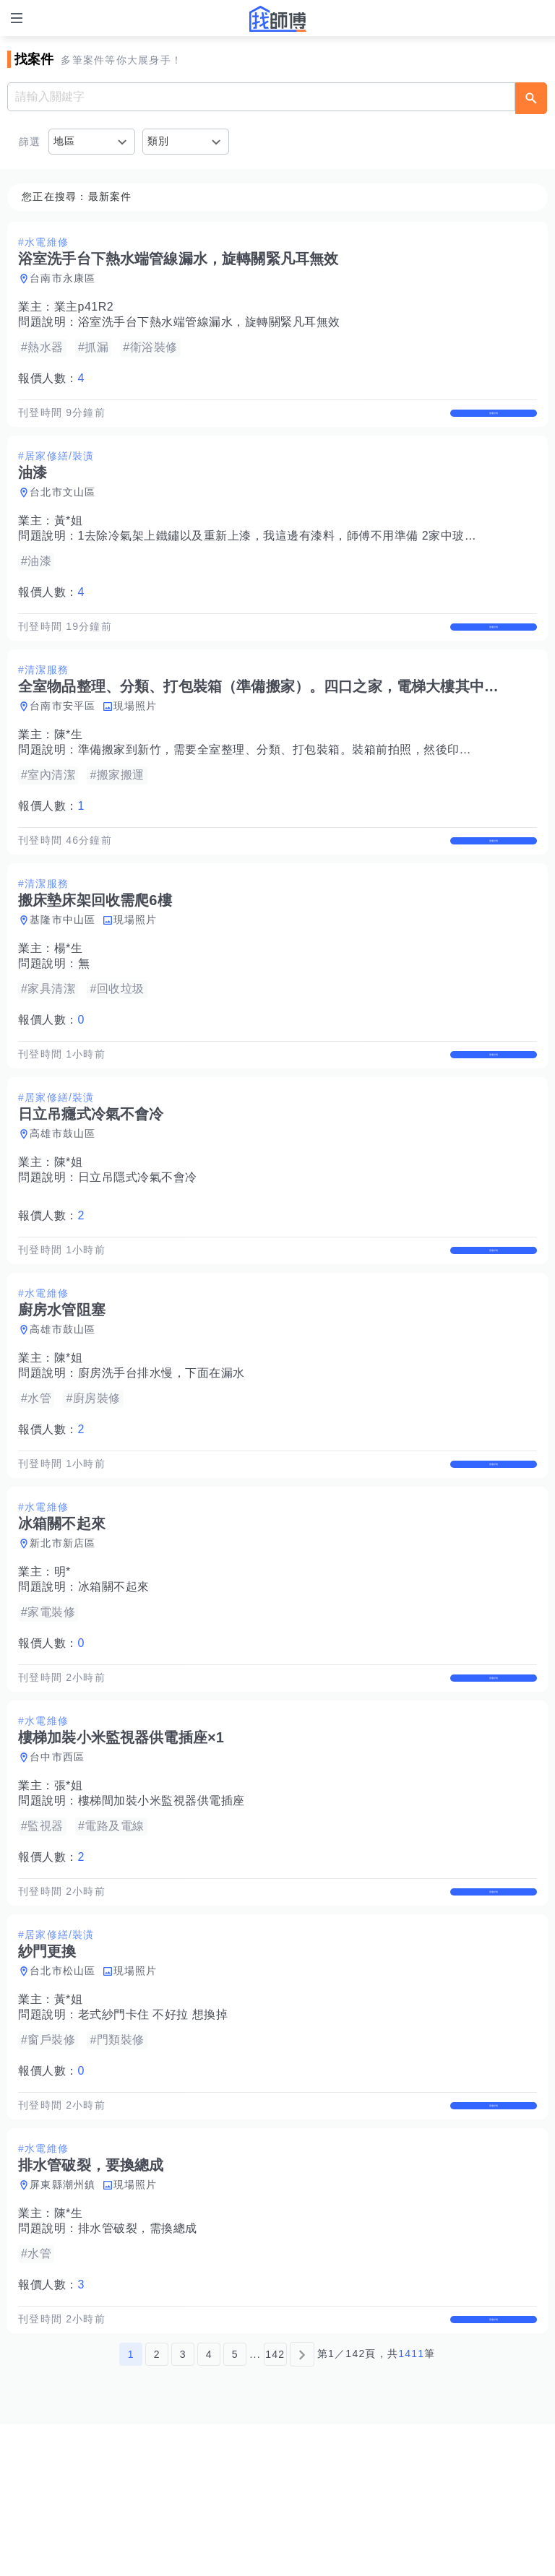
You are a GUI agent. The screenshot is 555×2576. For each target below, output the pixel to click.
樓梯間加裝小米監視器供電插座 (161, 1907)
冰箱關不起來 (114, 1678)
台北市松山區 (63, 2092)
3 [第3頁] (183, 2506)
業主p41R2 (84, 307)
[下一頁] (302, 2506)
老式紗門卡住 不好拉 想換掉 (153, 2136)
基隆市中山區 (63, 965)
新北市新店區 (63, 1634)
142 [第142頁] (275, 2506)
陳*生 (68, 764)
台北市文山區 (63, 507)
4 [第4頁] (209, 2506)
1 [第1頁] (131, 2506)
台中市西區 (57, 1863)
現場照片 (135, 736)
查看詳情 (493, 420)
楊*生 (68, 993)
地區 (64, 141)
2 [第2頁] (157, 2506)
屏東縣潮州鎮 (63, 2321)
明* (62, 1662)
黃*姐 (68, 536)
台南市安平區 (63, 736)
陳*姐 (68, 1222)
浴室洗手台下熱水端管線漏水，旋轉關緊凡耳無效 (209, 322)
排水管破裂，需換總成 (137, 2365)
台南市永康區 (63, 278)
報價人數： (51, 378)
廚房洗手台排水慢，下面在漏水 (161, 1449)
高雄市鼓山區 (63, 1194)
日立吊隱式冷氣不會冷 (137, 1238)
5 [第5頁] (235, 2506)
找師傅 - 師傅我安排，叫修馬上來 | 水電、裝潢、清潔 (277, 19)
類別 (158, 141)
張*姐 (68, 1891)
